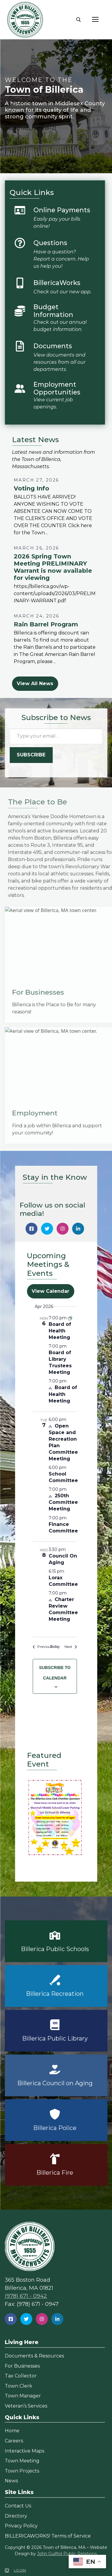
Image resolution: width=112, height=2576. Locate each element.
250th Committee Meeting (63, 1502)
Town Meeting (22, 2461)
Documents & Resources (34, 2356)
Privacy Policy (21, 2526)
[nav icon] (95, 19)
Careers (14, 2441)
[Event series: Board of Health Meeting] (70, 1318)
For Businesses (22, 2366)
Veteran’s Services (26, 2406)
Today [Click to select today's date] (54, 1647)
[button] (55, 1817)
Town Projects (22, 2471)
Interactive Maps (24, 2451)
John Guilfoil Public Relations (67, 2553)
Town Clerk (18, 2386)
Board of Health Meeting (60, 1330)
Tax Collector (21, 2376)
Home (12, 2430)
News (11, 2481)
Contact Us (18, 2506)
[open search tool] (78, 19)
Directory (16, 2516)
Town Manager (23, 2396)
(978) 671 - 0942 (26, 2296)
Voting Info (31, 488)
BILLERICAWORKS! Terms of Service (48, 2536)
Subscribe (31, 755)
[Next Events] (71, 1646)
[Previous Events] (42, 1646)
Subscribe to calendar (55, 1672)
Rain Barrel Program (46, 624)
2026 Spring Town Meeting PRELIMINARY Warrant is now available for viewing (53, 567)
